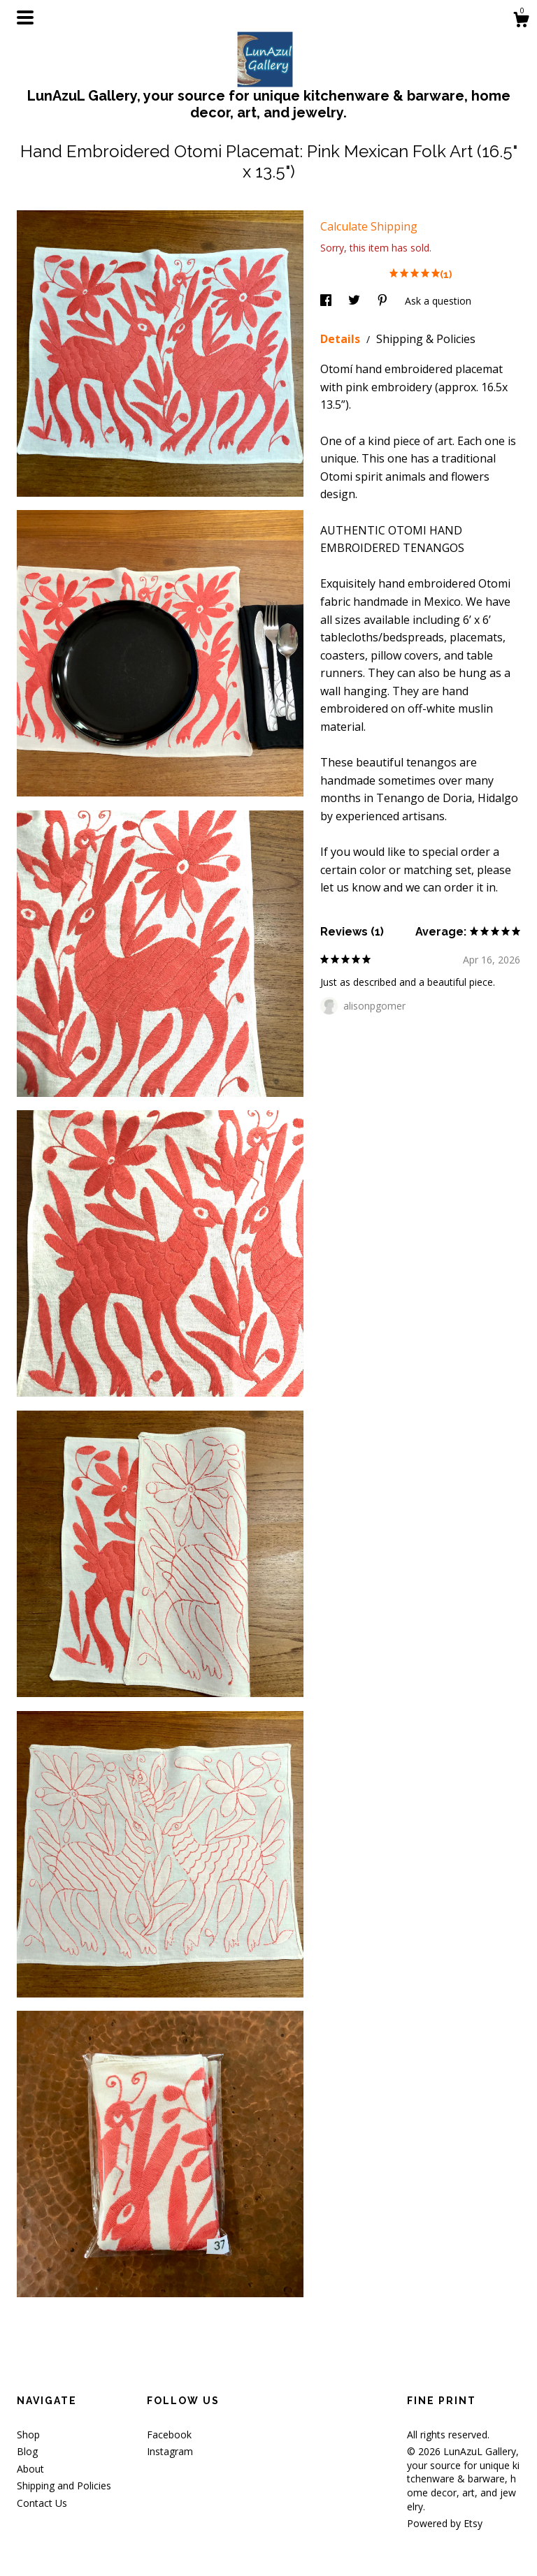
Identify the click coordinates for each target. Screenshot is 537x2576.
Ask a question (438, 300)
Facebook (169, 2434)
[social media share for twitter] (355, 300)
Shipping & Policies (425, 339)
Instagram (170, 2451)
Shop (28, 2434)
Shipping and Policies (64, 2485)
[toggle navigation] (25, 17)
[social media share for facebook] (327, 300)
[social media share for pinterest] (384, 300)
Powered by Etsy (444, 2523)
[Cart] (521, 21)
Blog (27, 2451)
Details (341, 339)
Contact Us (42, 2503)
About (30, 2468)
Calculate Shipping (368, 226)
